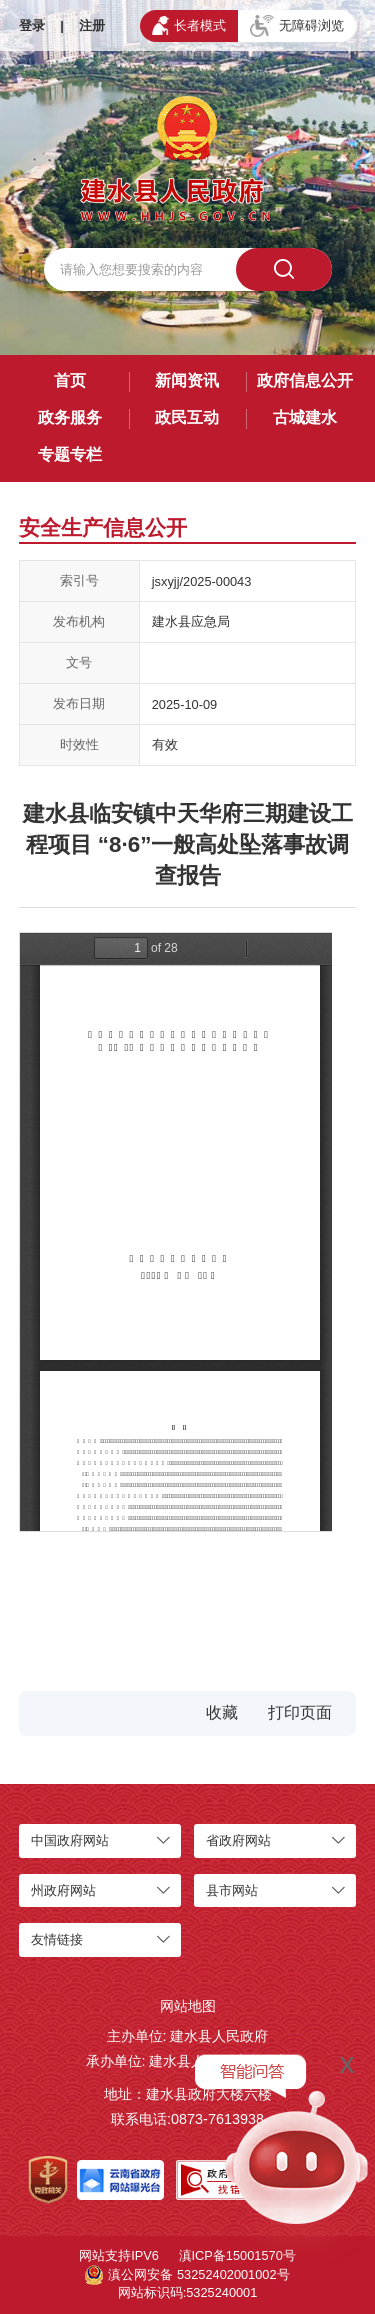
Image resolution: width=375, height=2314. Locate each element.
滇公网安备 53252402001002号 (187, 2275)
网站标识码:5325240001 (188, 2292)
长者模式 (189, 25)
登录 (32, 25)
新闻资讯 (187, 380)
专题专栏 (70, 454)
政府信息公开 (305, 380)
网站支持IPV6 (119, 2255)
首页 (70, 380)
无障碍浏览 (297, 26)
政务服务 (70, 417)
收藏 (222, 1712)
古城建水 (305, 417)
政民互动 (187, 417)
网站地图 (188, 2006)
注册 (92, 25)
